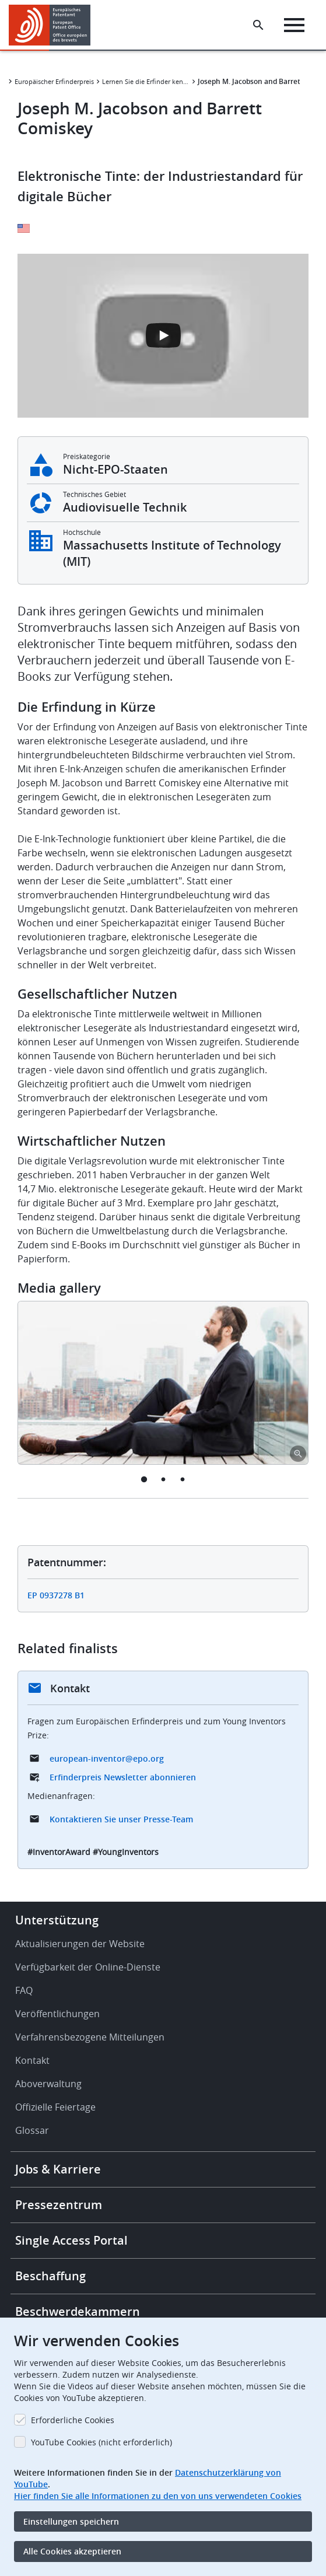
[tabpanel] (163, 1383)
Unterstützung (57, 1920)
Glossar (32, 2130)
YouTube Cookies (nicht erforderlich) (101, 2442)
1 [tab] (144, 1479)
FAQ (24, 1990)
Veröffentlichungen (57, 2013)
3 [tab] (182, 1479)
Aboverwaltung (48, 2083)
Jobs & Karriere (58, 2169)
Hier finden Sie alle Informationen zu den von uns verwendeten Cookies (158, 2495)
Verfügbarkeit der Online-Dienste (87, 1967)
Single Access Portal (71, 2240)
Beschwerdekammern (77, 2311)
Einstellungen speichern (71, 2521)
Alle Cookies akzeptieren (72, 2551)
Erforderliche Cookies (72, 2420)
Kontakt (32, 2060)
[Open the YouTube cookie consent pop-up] (163, 336)
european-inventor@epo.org (107, 1758)
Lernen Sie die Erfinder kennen (146, 81)
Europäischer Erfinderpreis (54, 81)
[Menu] (294, 25)
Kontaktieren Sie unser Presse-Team (121, 1819)
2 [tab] (163, 1479)
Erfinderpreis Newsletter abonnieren (123, 1777)
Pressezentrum (58, 2205)
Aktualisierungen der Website (80, 1943)
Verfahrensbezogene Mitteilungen (89, 2037)
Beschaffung (50, 2276)
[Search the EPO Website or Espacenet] (258, 25)
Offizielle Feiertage (55, 2107)
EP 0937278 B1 (56, 1595)
